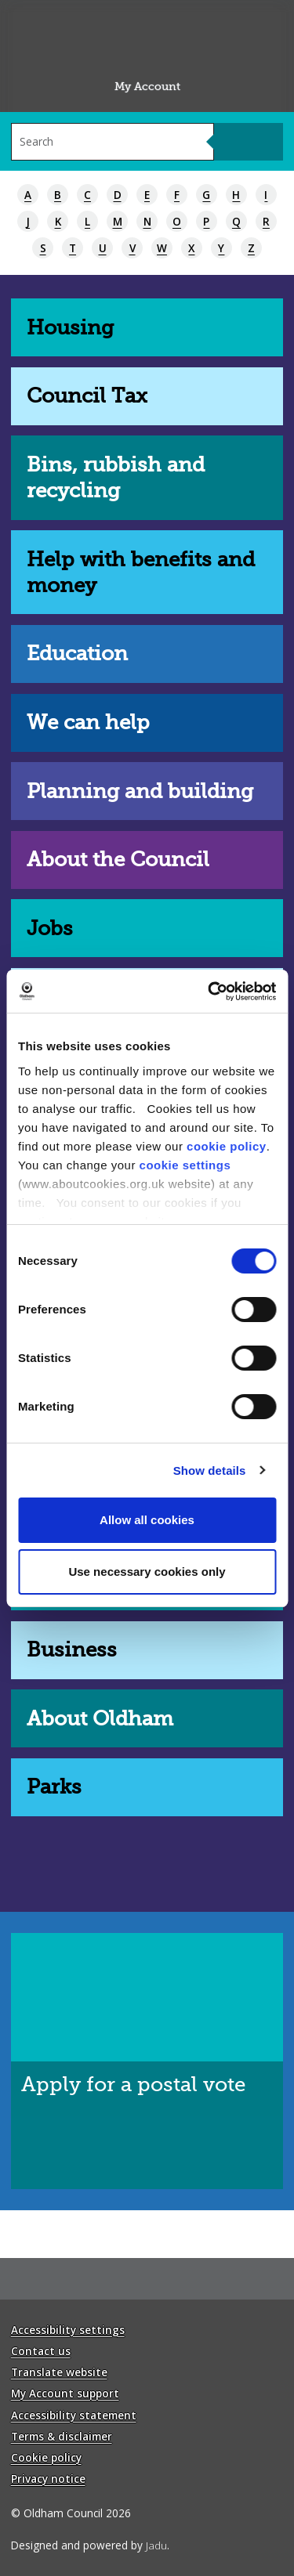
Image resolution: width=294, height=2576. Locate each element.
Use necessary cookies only (146, 1571)
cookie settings (185, 1165)
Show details (209, 1470)
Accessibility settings (68, 2329)
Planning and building (140, 791)
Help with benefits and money (141, 572)
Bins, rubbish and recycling (116, 477)
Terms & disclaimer (61, 2436)
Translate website (59, 2372)
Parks (54, 1787)
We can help (88, 722)
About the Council (118, 859)
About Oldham (100, 1718)
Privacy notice (48, 2478)
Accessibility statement (73, 2415)
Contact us (41, 2350)
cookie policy (227, 1146)
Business (72, 1649)
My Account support (65, 2393)
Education (77, 653)
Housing (70, 327)
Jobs (50, 928)
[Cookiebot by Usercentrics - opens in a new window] (209, 991)
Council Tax (87, 396)
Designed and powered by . (90, 2545)
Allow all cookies (147, 1519)
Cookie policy (46, 2457)
